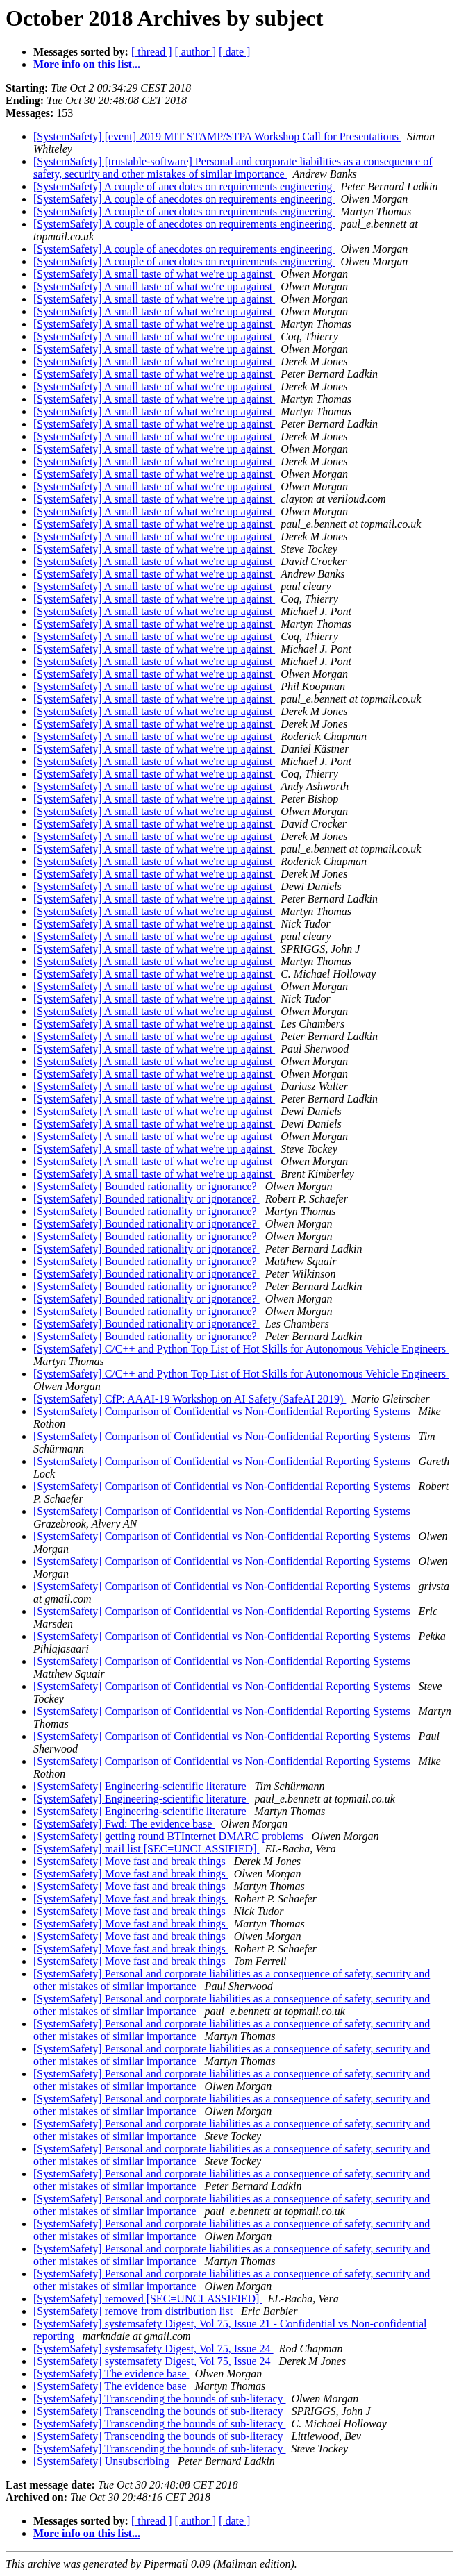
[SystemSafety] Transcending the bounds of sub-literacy (159, 2398)
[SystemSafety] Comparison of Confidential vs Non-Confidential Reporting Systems (223, 1411)
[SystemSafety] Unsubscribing (102, 2461)
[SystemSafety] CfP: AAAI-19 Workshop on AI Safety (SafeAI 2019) (189, 1399)
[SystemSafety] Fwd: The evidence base (124, 1824)
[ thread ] (151, 52)
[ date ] (234, 52)
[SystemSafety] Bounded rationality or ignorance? (146, 1186)
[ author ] (196, 52)
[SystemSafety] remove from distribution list (134, 2311)
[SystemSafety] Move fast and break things (130, 1861)
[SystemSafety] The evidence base (111, 2374)
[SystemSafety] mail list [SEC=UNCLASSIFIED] (146, 1849)
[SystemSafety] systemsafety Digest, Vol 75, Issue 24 (153, 2349)
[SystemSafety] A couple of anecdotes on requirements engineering (184, 186)
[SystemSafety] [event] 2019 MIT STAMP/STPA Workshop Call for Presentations (217, 136)
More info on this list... (86, 64)
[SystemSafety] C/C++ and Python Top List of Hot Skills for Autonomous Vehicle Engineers (241, 1349)
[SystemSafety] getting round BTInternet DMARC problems (169, 1836)
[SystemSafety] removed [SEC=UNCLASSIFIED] (147, 2299)
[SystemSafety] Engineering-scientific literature (141, 1786)
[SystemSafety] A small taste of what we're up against (154, 274)
